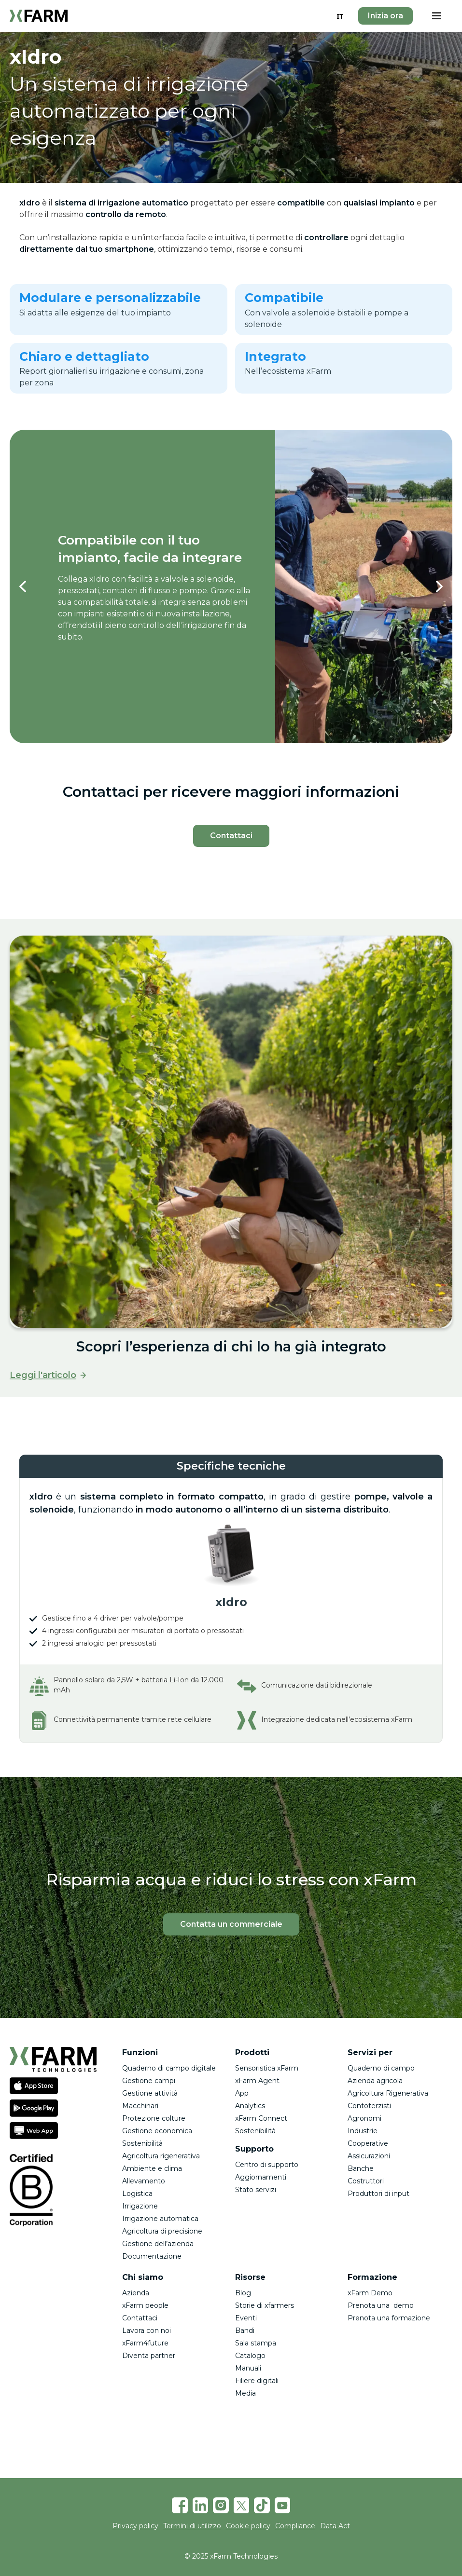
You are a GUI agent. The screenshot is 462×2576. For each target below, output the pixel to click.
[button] (436, 16)
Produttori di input (378, 2193)
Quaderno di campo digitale (169, 2068)
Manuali (248, 2368)
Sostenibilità (142, 2143)
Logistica (137, 2193)
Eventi (246, 2318)
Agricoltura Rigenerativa (388, 2093)
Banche (361, 2168)
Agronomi (364, 2118)
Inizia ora (385, 15)
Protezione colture (153, 2118)
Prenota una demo (381, 2305)
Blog (243, 2293)
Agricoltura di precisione (162, 2231)
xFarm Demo (370, 2293)
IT (339, 16)
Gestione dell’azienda (158, 2243)
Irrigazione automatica (160, 2218)
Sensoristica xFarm (266, 2068)
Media (245, 2393)
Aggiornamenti (260, 2177)
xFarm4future (145, 2343)
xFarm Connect (261, 2118)
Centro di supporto (266, 2164)
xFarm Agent (257, 2080)
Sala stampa (255, 2343)
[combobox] (339, 16)
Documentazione (152, 2256)
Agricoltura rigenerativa (161, 2156)
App (242, 2093)
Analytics (250, 2105)
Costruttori (366, 2181)
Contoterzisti (369, 2105)
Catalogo (250, 2355)
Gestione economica (157, 2130)
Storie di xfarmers (264, 2305)
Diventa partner (148, 2355)
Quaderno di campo (381, 2068)
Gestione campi (148, 2080)
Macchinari (140, 2105)
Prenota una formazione (389, 2318)
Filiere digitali (257, 2380)
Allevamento (143, 2181)
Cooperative (368, 2143)
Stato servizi (255, 2189)
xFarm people (145, 2305)
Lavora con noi (146, 2330)
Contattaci (139, 2318)
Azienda (135, 2293)
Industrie (363, 2130)
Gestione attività (150, 2093)
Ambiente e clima (152, 2168)
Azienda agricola (375, 2080)
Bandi (244, 2330)
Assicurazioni (369, 2156)
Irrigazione (140, 2206)
